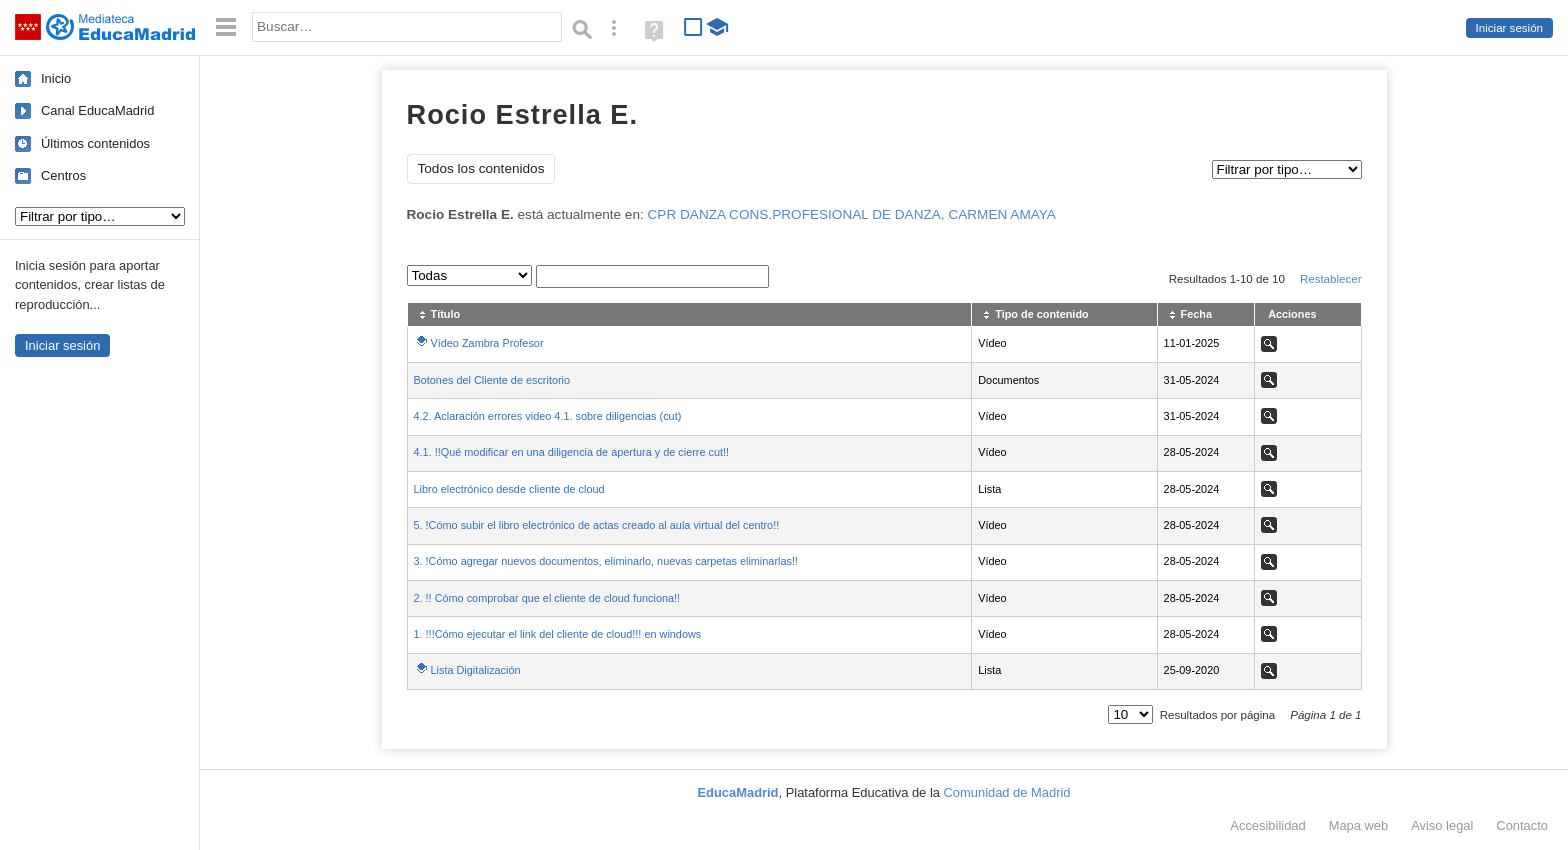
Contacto (1522, 825)
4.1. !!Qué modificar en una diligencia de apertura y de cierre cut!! (572, 452)
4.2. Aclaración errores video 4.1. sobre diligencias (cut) (548, 416)
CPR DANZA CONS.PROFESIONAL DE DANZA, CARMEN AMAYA (852, 214)
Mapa (1359, 825)
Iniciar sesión (1509, 28)
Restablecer (1331, 279)
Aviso (1442, 825)
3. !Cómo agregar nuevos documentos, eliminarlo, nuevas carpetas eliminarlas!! (606, 561)
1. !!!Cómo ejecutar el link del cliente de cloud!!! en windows (558, 634)
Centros (63, 175)
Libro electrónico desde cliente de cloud (509, 489)
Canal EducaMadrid (97, 110)
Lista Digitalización (476, 670)
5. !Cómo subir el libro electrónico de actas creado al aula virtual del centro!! (597, 525)
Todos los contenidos (481, 168)
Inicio (56, 78)
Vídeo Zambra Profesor (487, 343)
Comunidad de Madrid (1007, 792)
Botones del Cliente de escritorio (492, 380)
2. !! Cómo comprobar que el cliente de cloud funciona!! (547, 598)
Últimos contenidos (95, 143)
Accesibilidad (1267, 825)
